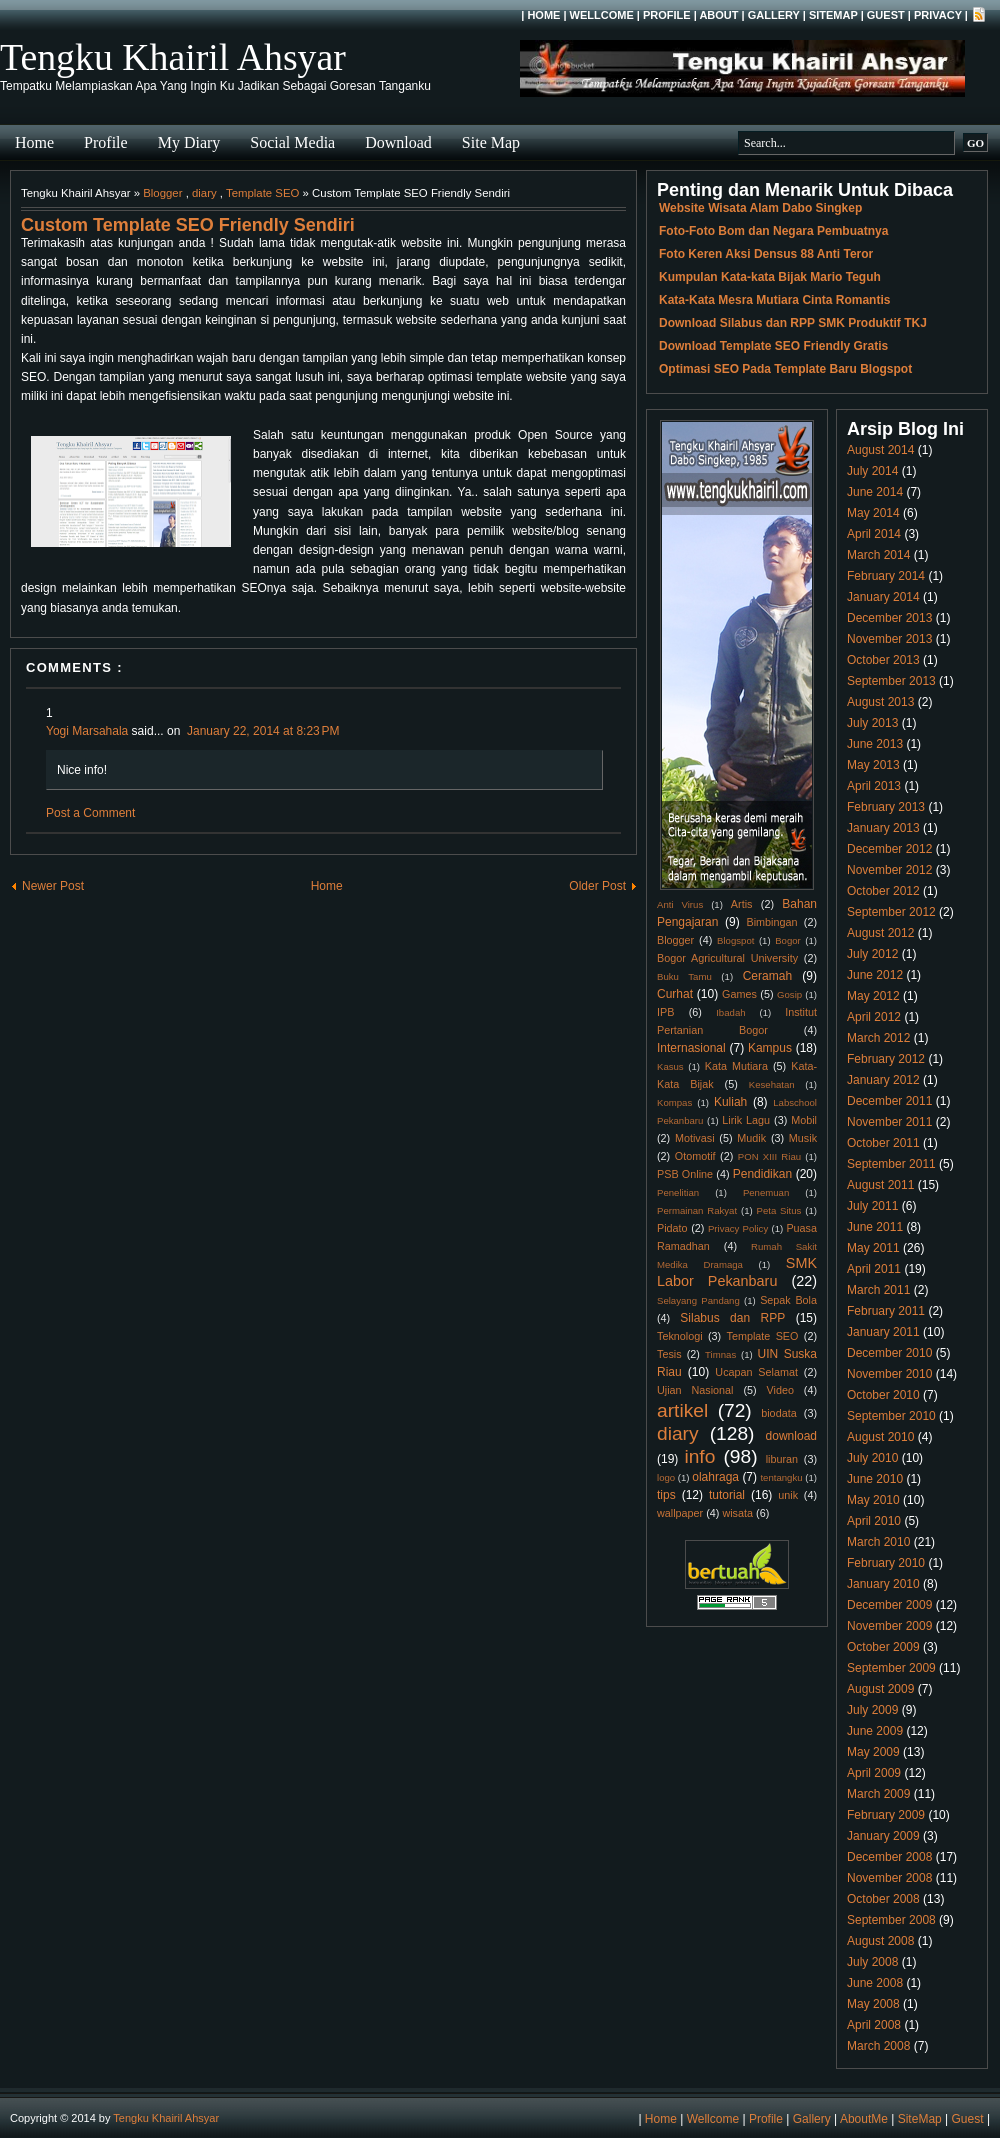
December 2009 (889, 1605)
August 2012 (880, 933)
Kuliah (730, 1102)
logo (666, 1477)
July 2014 (872, 471)
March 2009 (878, 1794)
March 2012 (878, 1038)
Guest (886, 15)
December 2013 (889, 618)
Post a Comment (90, 813)
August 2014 (880, 450)
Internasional (691, 1048)
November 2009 (889, 1626)
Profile (667, 15)
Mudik (751, 1138)
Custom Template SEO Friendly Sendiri (188, 225)
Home (543, 15)
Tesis (669, 1354)
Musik (803, 1138)
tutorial (727, 1495)
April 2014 (874, 534)
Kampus (770, 1048)
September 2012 (891, 912)
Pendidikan (762, 1174)
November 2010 (889, 1374)
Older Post (597, 886)
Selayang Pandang (698, 1300)
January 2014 (883, 597)
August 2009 (880, 1689)
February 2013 (886, 807)
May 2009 (873, 1752)
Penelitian (678, 1192)
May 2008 (873, 2004)
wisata (737, 1513)
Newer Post (53, 886)
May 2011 (873, 1248)
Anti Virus (680, 904)
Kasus (670, 1066)
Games (739, 994)
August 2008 (880, 1941)
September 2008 (891, 1920)
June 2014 (875, 492)
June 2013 (875, 744)
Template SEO (262, 193)
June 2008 (875, 1983)
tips (666, 1495)
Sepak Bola (788, 1300)
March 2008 (878, 2046)
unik (788, 1495)
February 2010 (886, 1563)
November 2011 (889, 1122)
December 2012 (889, 849)
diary (204, 193)
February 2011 (886, 1311)
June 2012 (875, 975)
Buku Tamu (684, 976)
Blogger (162, 193)
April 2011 (874, 1269)
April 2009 (874, 1773)
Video (780, 1390)
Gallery (774, 15)
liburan (782, 1459)
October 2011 (883, 1143)
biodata (778, 1413)
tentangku (781, 1477)
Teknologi (680, 1336)
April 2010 (874, 1521)
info (699, 1456)
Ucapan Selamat (756, 1372)
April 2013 (874, 786)
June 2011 (875, 1227)
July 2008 (872, 1962)
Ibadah (730, 1012)
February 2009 (886, 1815)
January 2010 (883, 1584)
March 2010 (878, 1542)
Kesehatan (772, 1084)
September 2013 (891, 681)
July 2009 (872, 1710)
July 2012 (872, 954)
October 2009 (883, 1647)
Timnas (720, 1354)
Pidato (672, 1228)
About (718, 15)
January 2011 (883, 1332)
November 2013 (889, 639)
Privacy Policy (738, 1228)
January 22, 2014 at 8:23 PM (263, 731)
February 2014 (886, 576)
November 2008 (889, 1878)
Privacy (938, 15)
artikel (682, 1410)
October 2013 (883, 660)
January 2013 (883, 828)
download (791, 1436)
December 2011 (889, 1101)
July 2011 (872, 1206)
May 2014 (873, 513)
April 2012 (874, 1017)
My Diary (189, 142)
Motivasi (695, 1138)
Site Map (491, 142)
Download (398, 142)
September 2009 (891, 1668)
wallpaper (680, 1513)
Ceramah (767, 976)
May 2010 (873, 1500)
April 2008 (874, 2025)
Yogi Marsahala (87, 731)
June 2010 (875, 1479)
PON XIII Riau (769, 1156)
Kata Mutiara (736, 1066)
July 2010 (872, 1458)
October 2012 (883, 891)
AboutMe (864, 2119)
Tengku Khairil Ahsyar (173, 57)
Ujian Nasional (695, 1390)
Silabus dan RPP (732, 1318)
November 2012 (889, 870)
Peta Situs (779, 1210)
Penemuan (766, 1192)
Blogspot (735, 940)
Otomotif (695, 1156)
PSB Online (685, 1174)
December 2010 (889, 1353)
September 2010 (891, 1416)
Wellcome (602, 15)
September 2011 (891, 1164)
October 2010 (883, 1395)
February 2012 (886, 1059)
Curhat (675, 994)
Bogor (788, 940)
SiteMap (833, 15)
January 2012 (883, 1080)
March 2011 (878, 1290)
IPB (665, 1012)
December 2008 (889, 1857)
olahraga (715, 1477)
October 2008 (883, 1899)
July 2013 (872, 723)
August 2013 (880, 702)
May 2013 (873, 765)
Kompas (674, 1102)
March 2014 (878, 555)
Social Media (292, 142)
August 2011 (880, 1185)
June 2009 (875, 1731)
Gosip (789, 994)
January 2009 (883, 1836)
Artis (742, 904)
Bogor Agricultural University (727, 958)
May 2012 (873, 996)
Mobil (804, 1120)
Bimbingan (771, 922)
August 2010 (880, 1437)
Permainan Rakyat (697, 1210)
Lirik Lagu (746, 1120)
